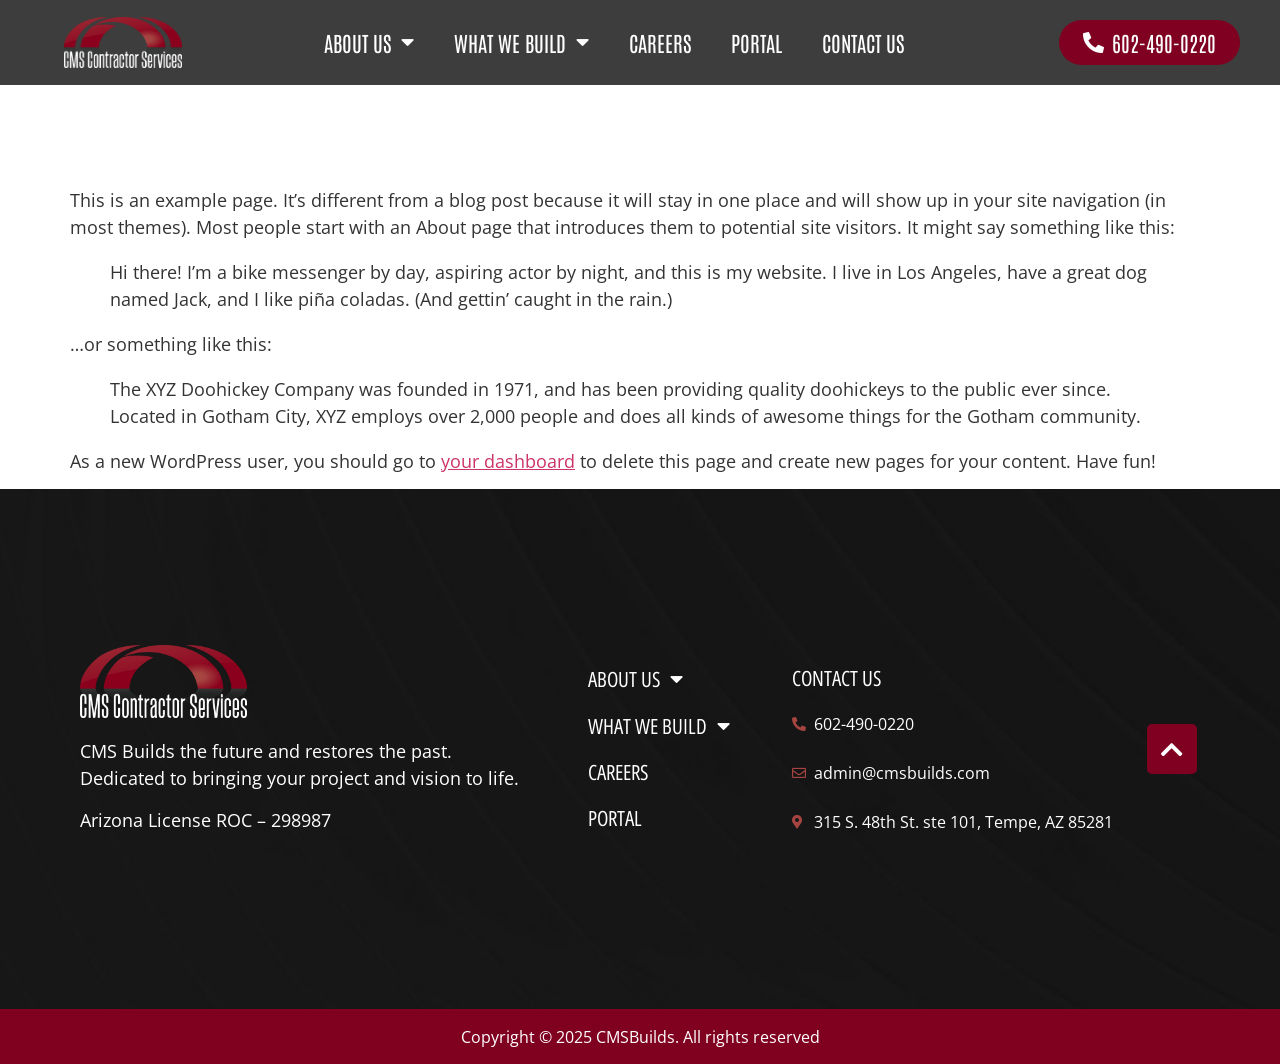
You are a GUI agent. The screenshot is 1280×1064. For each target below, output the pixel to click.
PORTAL (756, 42)
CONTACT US (863, 42)
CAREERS (660, 42)
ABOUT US (369, 42)
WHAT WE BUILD (521, 42)
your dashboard (508, 461)
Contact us (836, 678)
